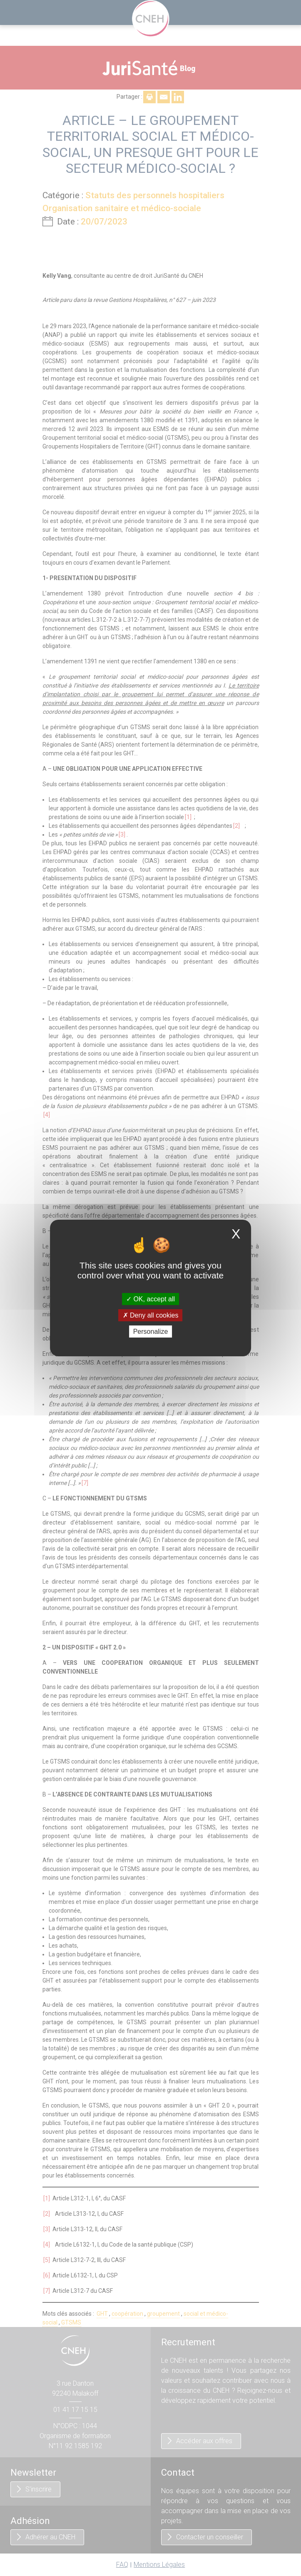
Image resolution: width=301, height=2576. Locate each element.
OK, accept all (150, 1298)
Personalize (150, 1331)
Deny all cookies (151, 1315)
